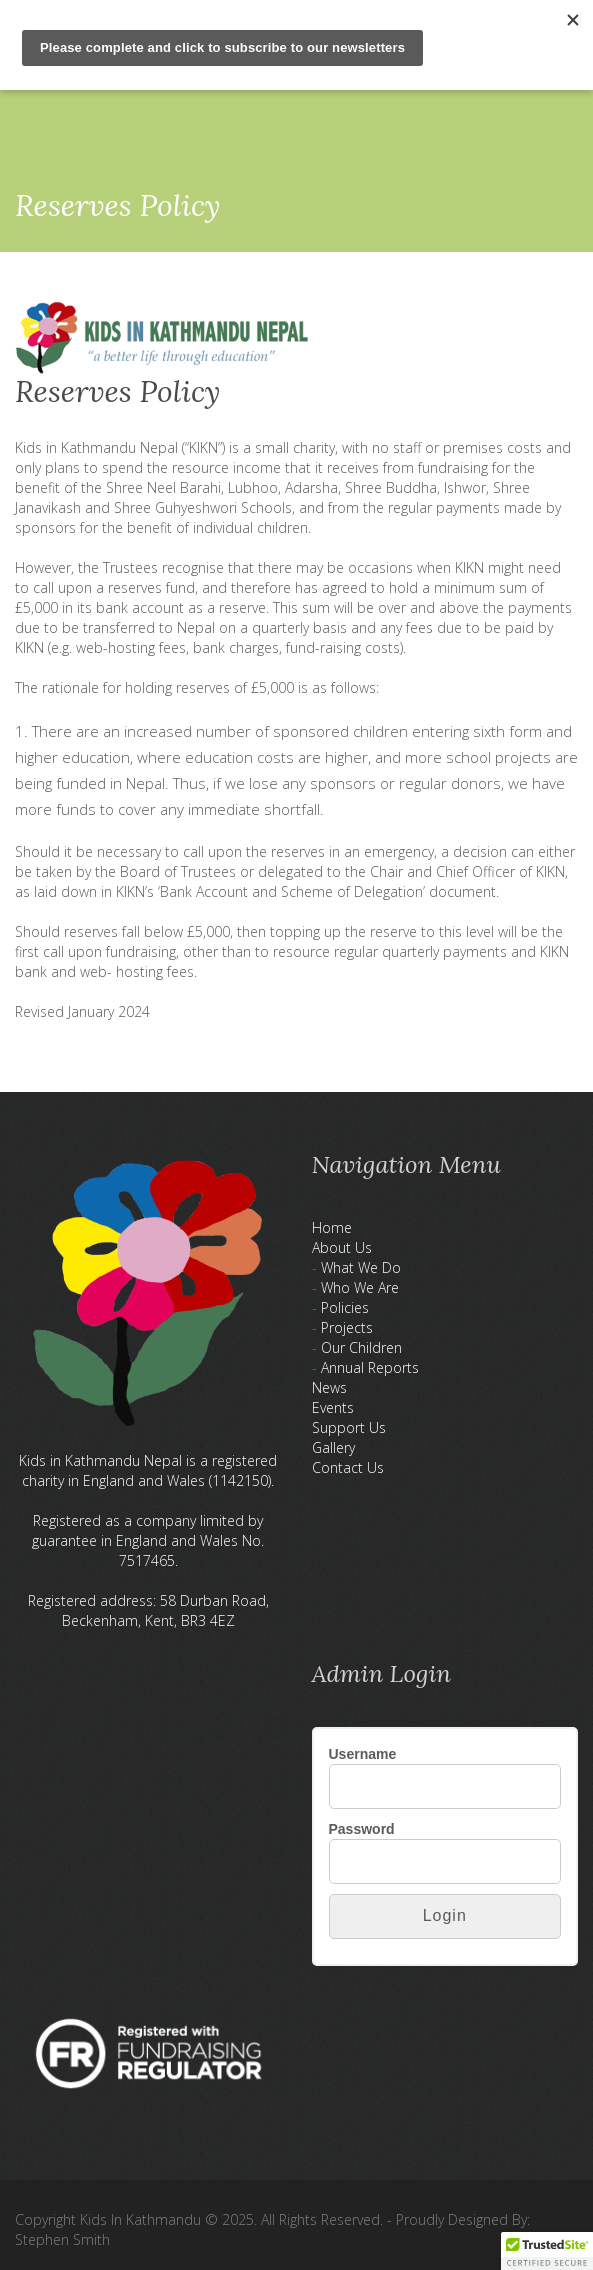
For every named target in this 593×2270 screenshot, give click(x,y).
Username (363, 1754)
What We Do (361, 1267)
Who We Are (360, 1287)
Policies (345, 1307)
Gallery (333, 1447)
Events (333, 1407)
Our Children (361, 1347)
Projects (347, 1327)
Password (362, 1829)
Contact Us (348, 1467)
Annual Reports (370, 1367)
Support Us (349, 1427)
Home (332, 1227)
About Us (342, 1247)
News (329, 1387)
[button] (547, 2251)
